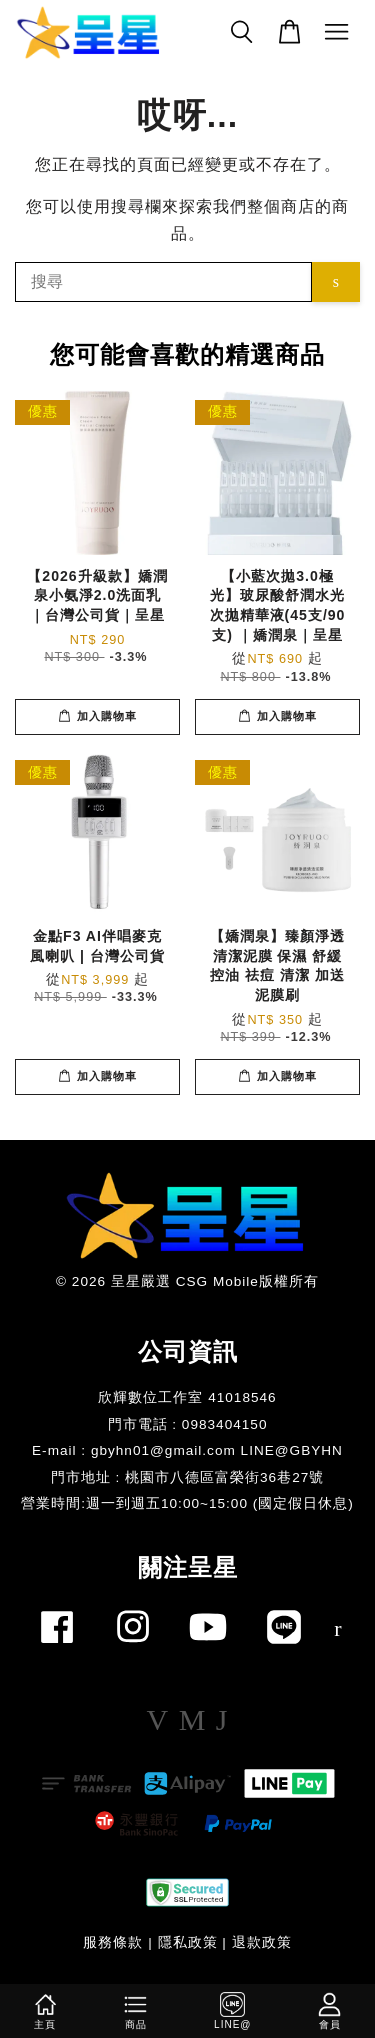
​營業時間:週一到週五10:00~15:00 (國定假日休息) (187, 1503)
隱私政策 (188, 1942)
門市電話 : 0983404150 (188, 1424)
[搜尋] (163, 282)
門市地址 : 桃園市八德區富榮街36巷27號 (188, 1477)
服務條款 (113, 1942)
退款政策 (262, 1942)
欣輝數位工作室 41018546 (187, 1397)
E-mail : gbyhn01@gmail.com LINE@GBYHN (187, 1450)
